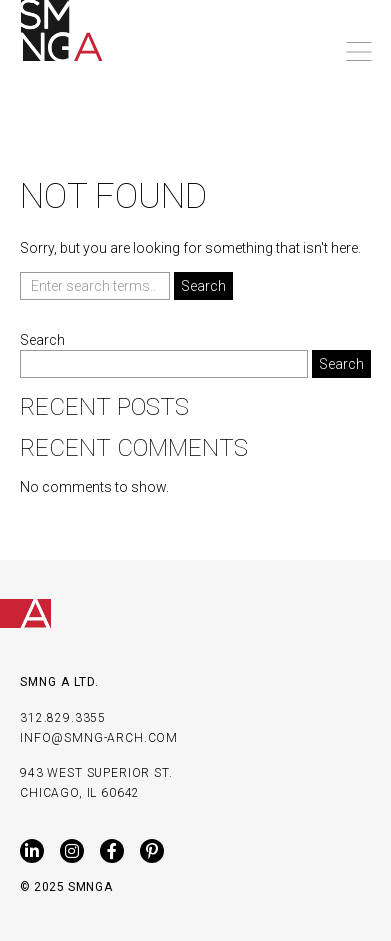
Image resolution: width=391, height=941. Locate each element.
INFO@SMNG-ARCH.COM (99, 738)
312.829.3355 (63, 718)
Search (42, 340)
